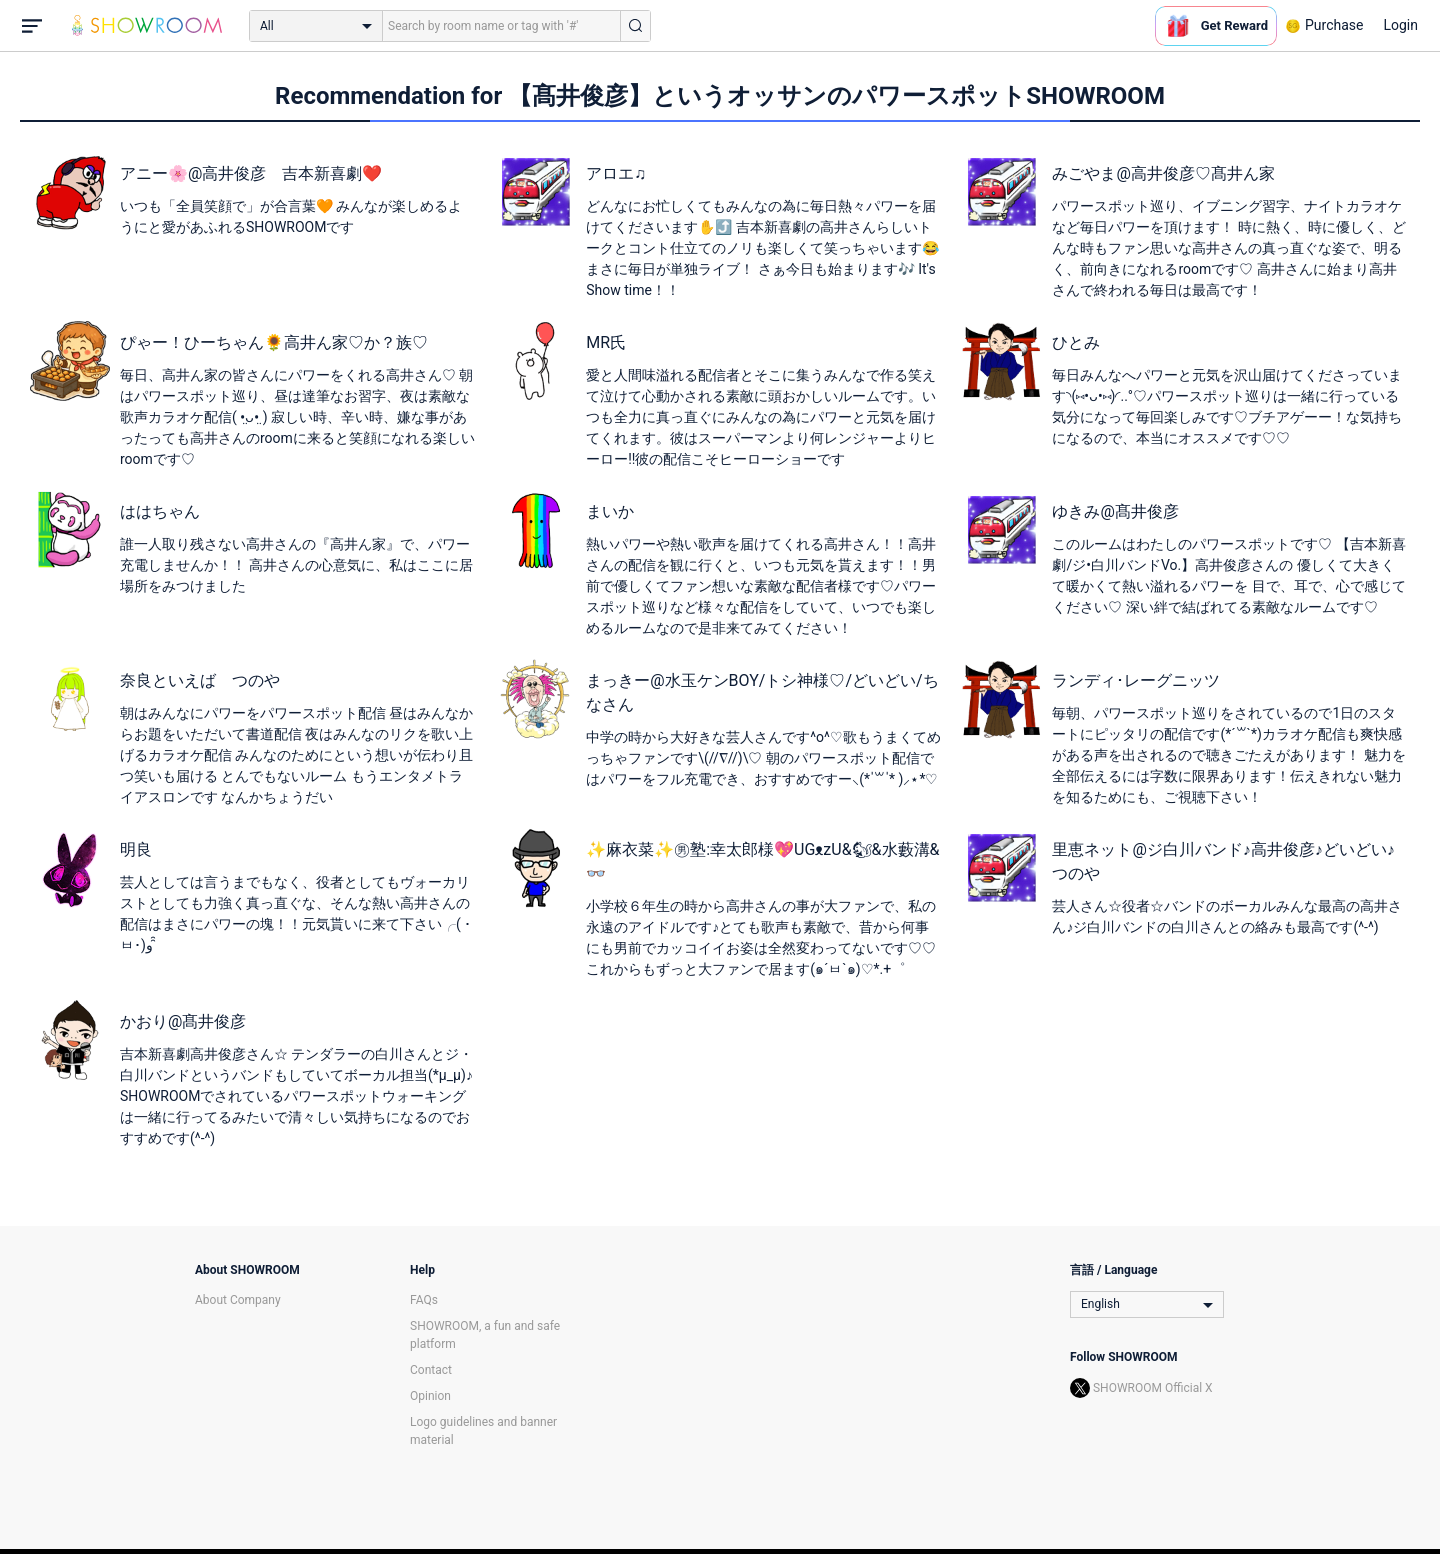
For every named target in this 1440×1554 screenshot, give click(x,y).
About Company (238, 1300)
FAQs (424, 1300)
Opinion (430, 1396)
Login (1400, 25)
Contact (431, 1370)
